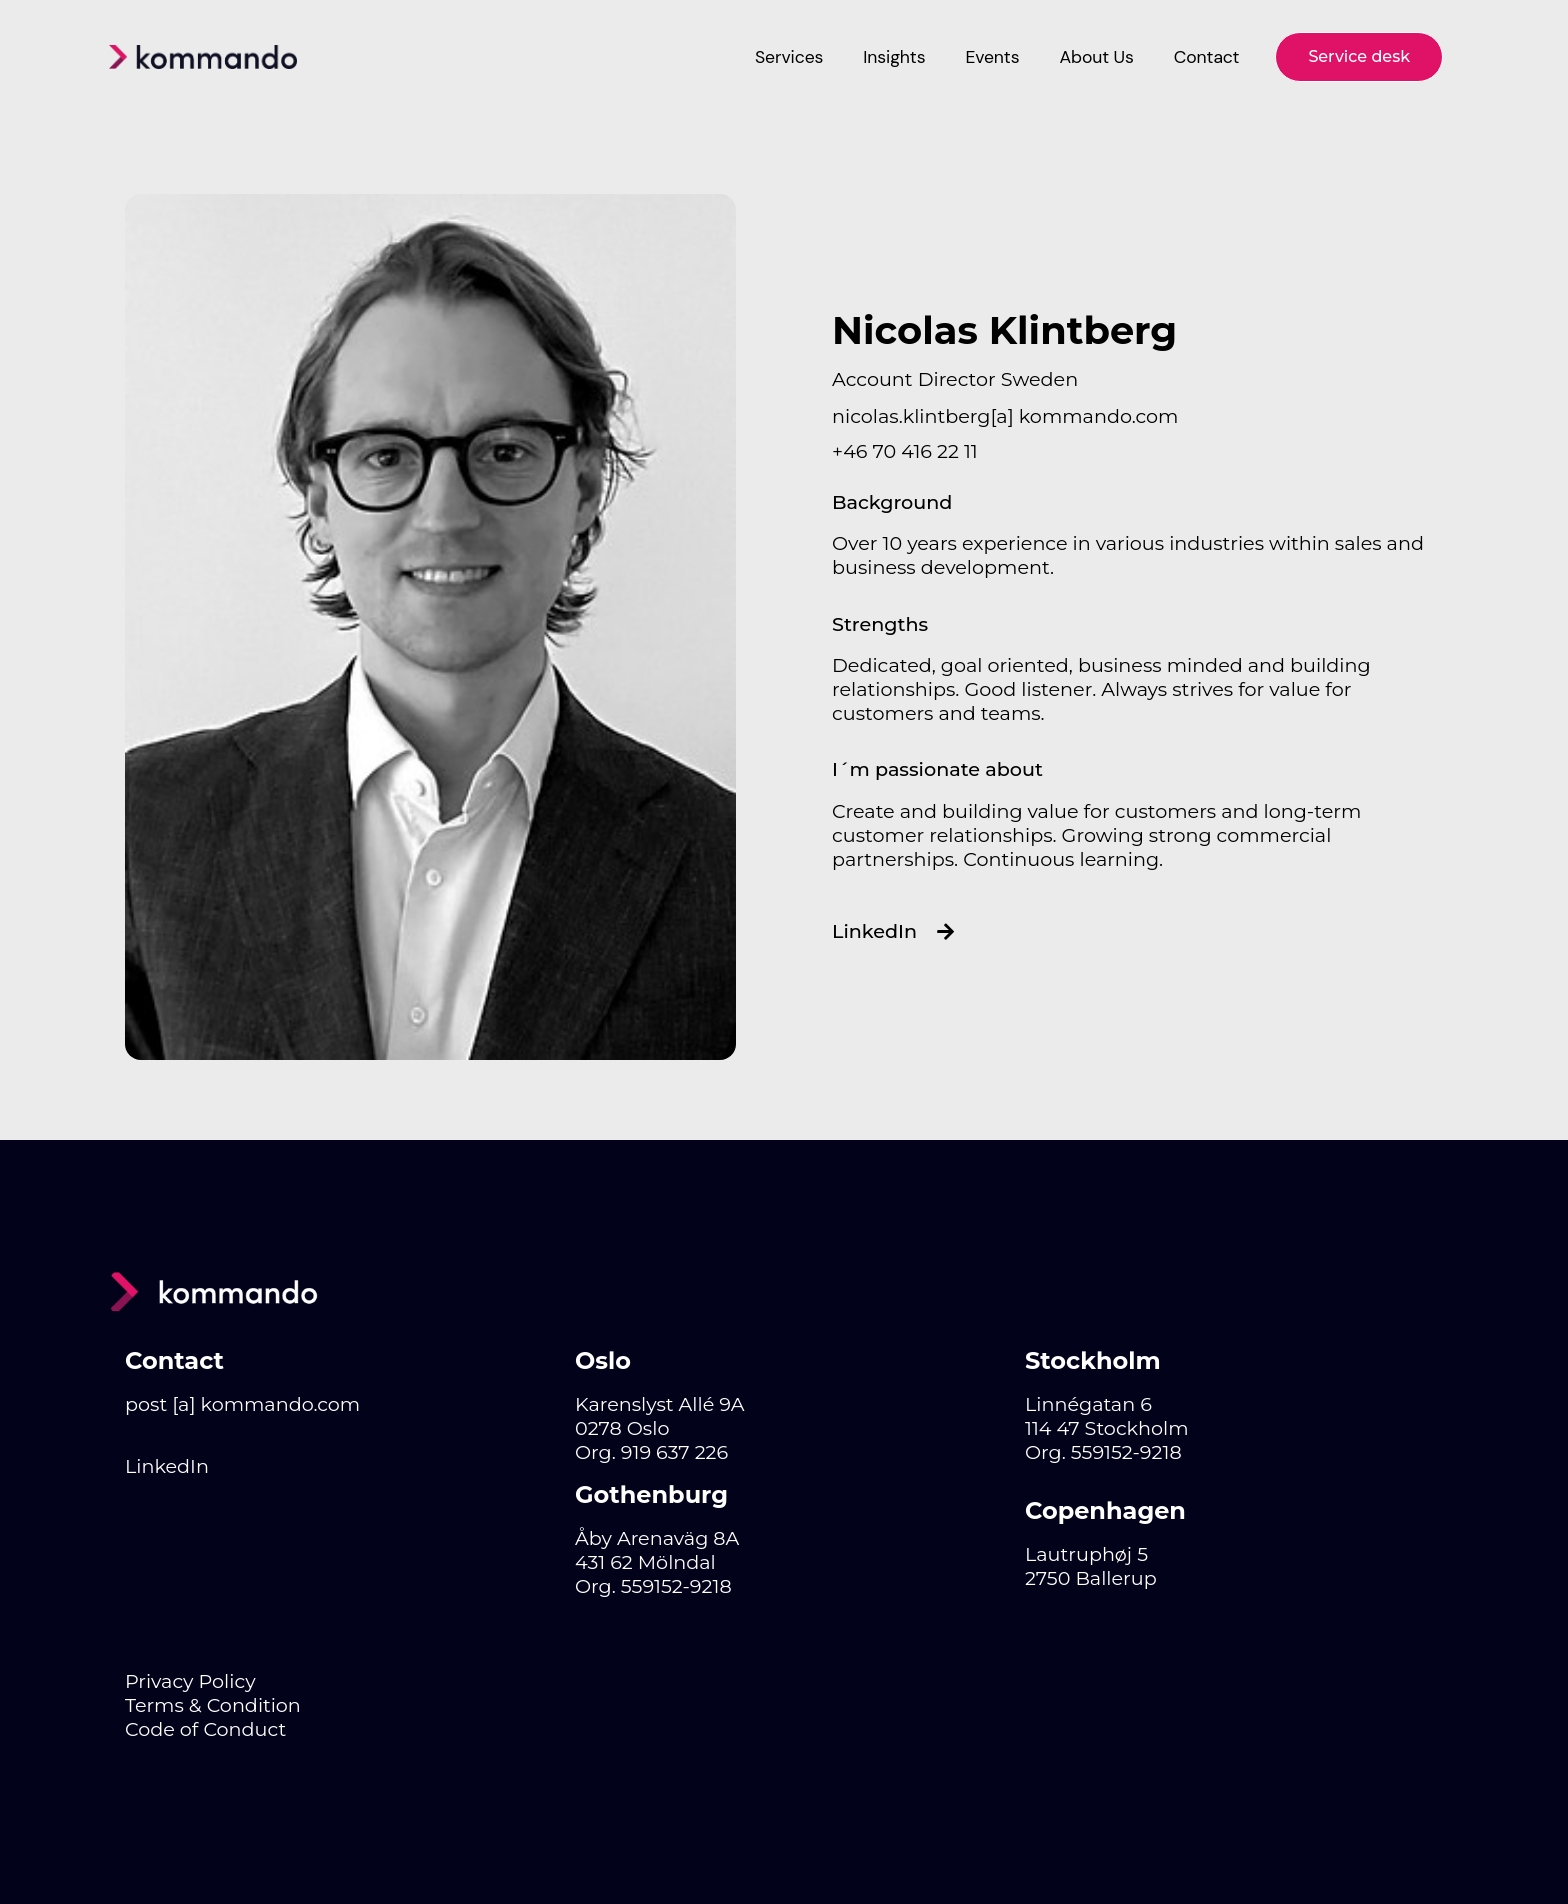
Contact (1207, 57)
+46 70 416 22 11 (905, 451)
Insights (894, 57)
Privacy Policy (190, 1681)
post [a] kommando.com (242, 1404)
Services (789, 57)
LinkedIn (167, 1466)
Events (992, 57)
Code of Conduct (205, 1729)
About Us (1096, 57)
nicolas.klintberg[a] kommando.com (1005, 416)
